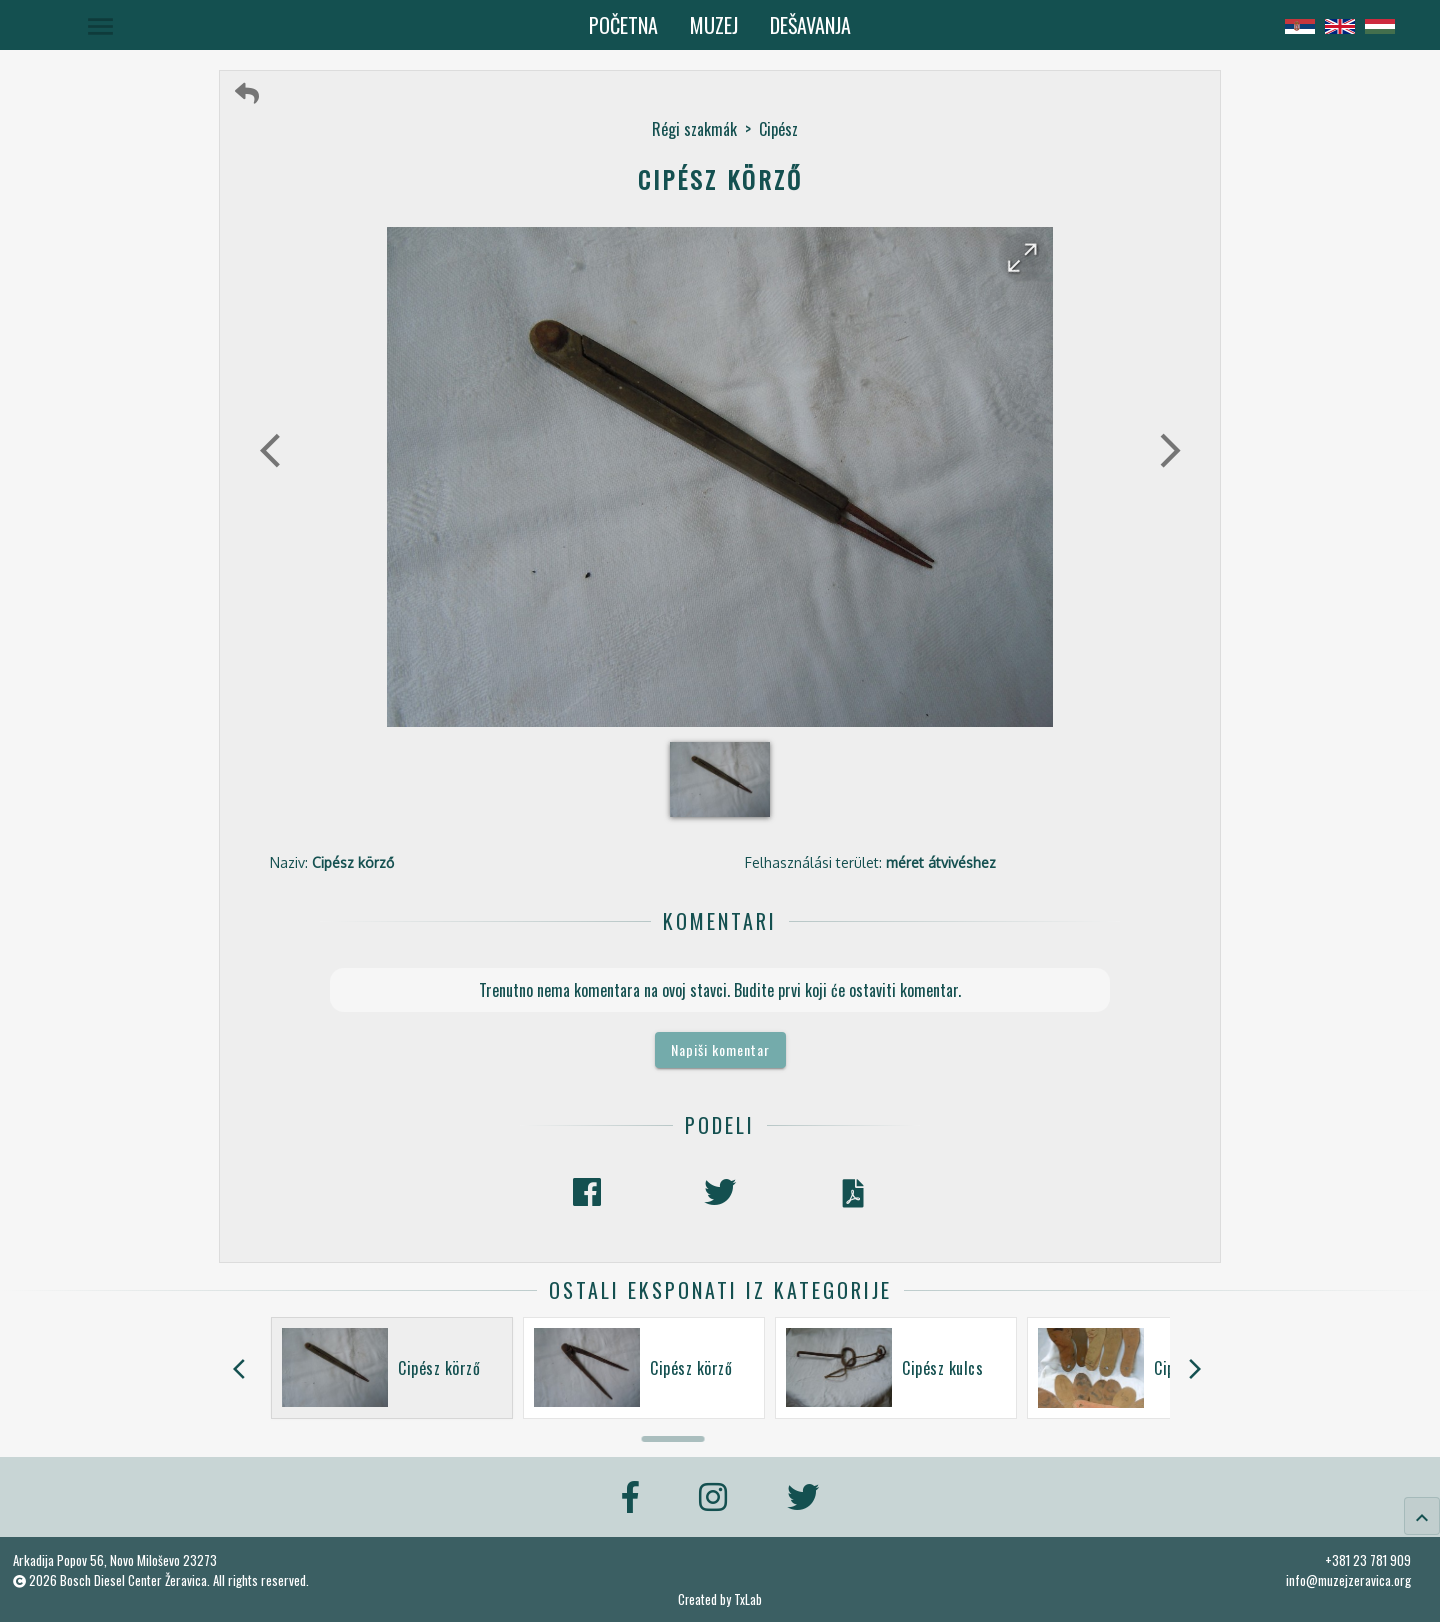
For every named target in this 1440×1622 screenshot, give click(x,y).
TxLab (748, 1599)
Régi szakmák (694, 129)
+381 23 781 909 (1368, 1560)
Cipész (778, 129)
